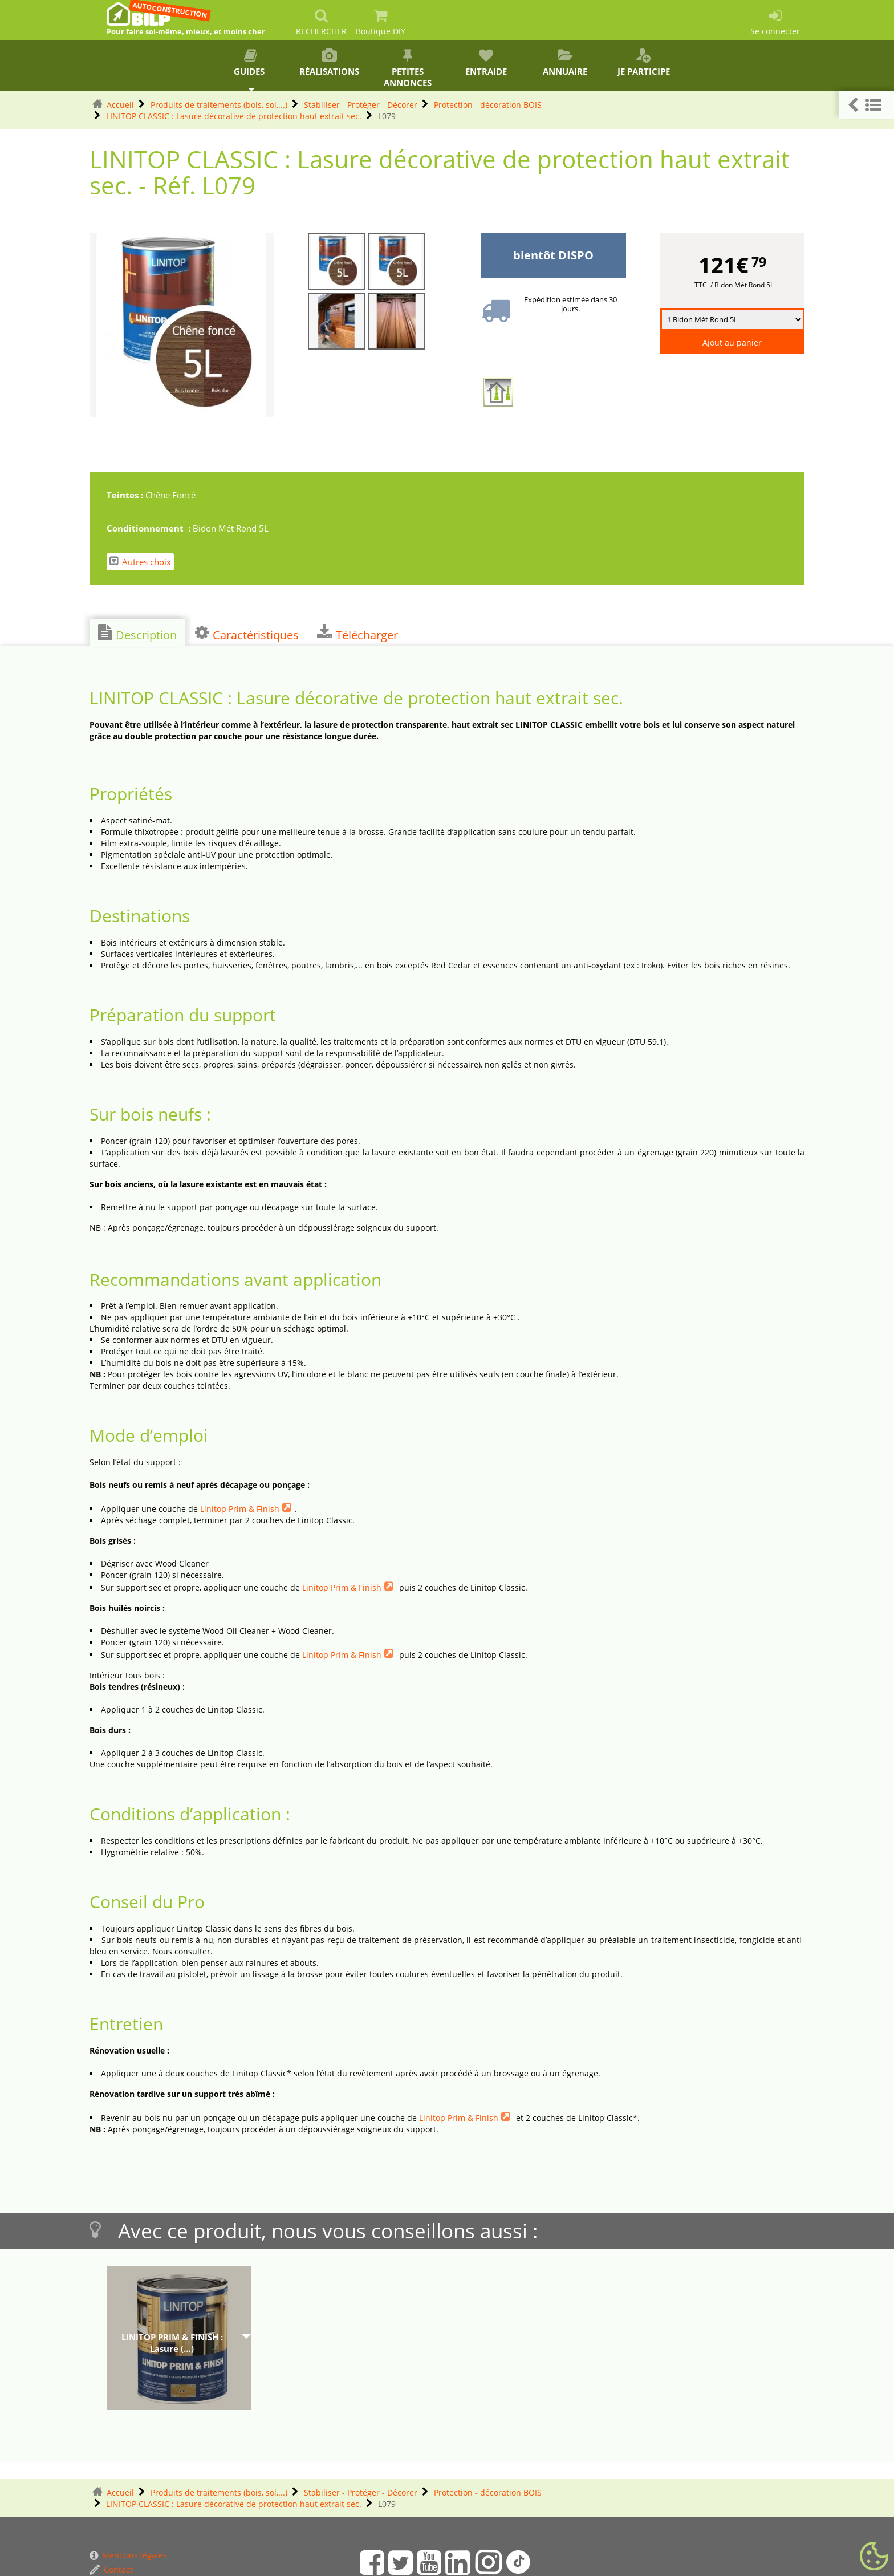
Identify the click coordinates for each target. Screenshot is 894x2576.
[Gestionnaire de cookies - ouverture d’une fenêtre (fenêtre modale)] (874, 2556)
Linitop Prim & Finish (239, 1508)
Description (137, 633)
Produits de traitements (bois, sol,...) (219, 104)
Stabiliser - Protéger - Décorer (360, 104)
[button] (866, 105)
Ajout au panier (732, 342)
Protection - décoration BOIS (488, 104)
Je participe (643, 62)
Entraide (486, 62)
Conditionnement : (150, 528)
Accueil (120, 104)
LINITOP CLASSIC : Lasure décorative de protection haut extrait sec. (233, 116)
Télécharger (357, 633)
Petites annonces (407, 68)
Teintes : (126, 495)
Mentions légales (128, 2555)
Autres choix (140, 561)
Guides (250, 62)
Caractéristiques (247, 633)
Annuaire (565, 62)
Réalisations (329, 62)
